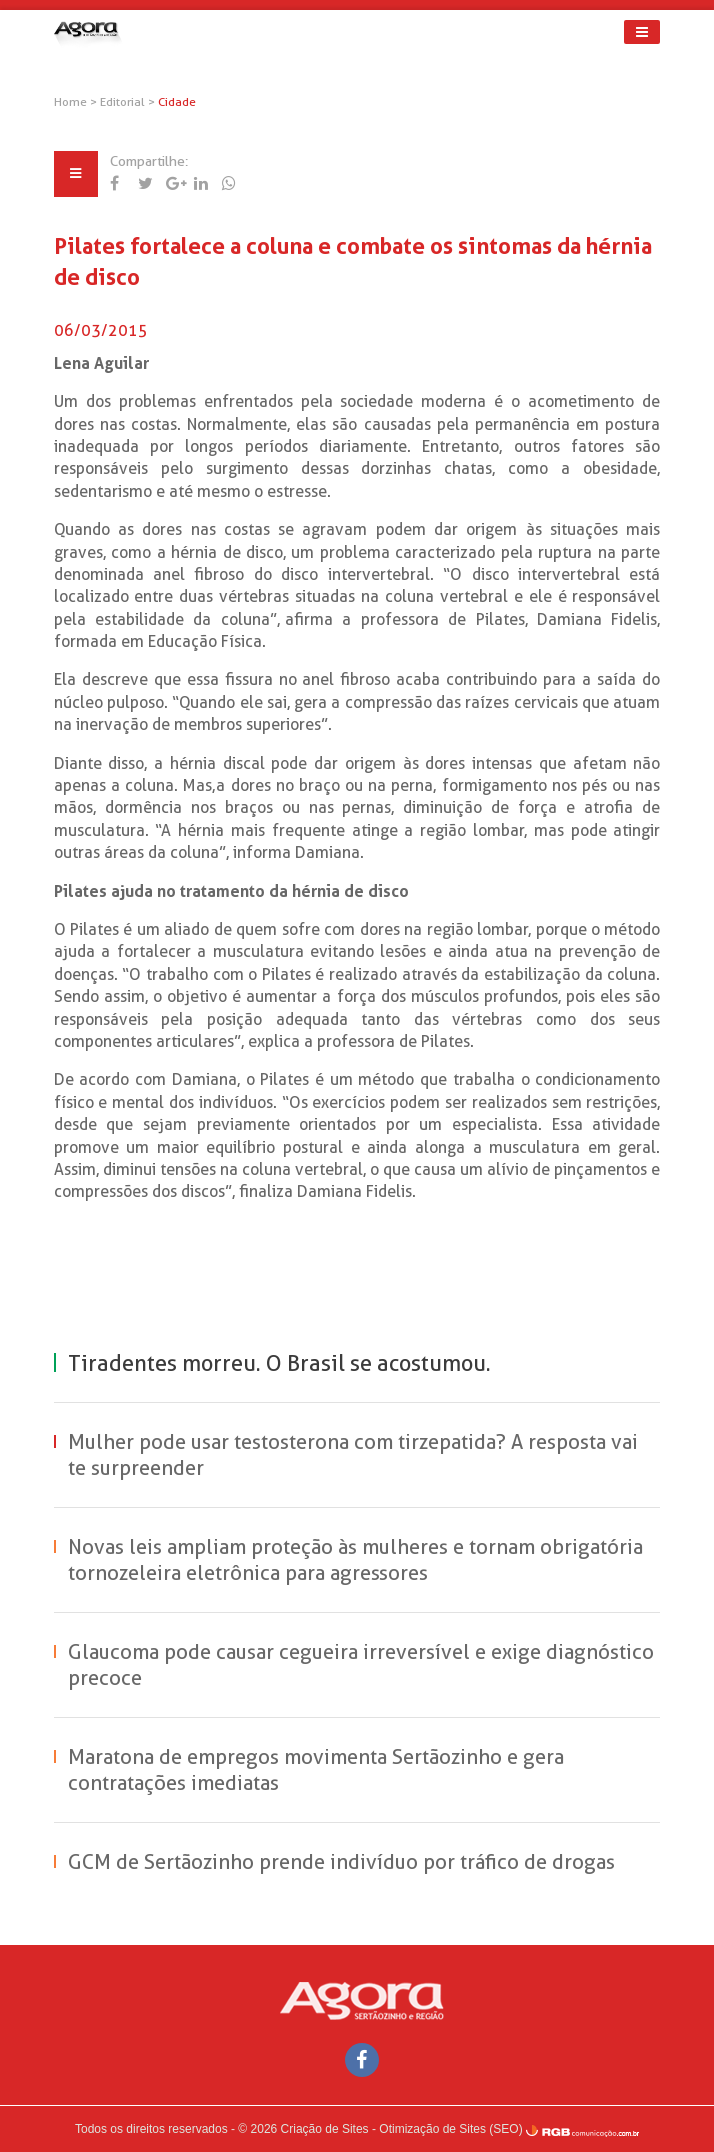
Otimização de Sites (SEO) (450, 2129)
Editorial (124, 102)
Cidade (177, 102)
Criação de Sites (325, 2129)
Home (70, 102)
